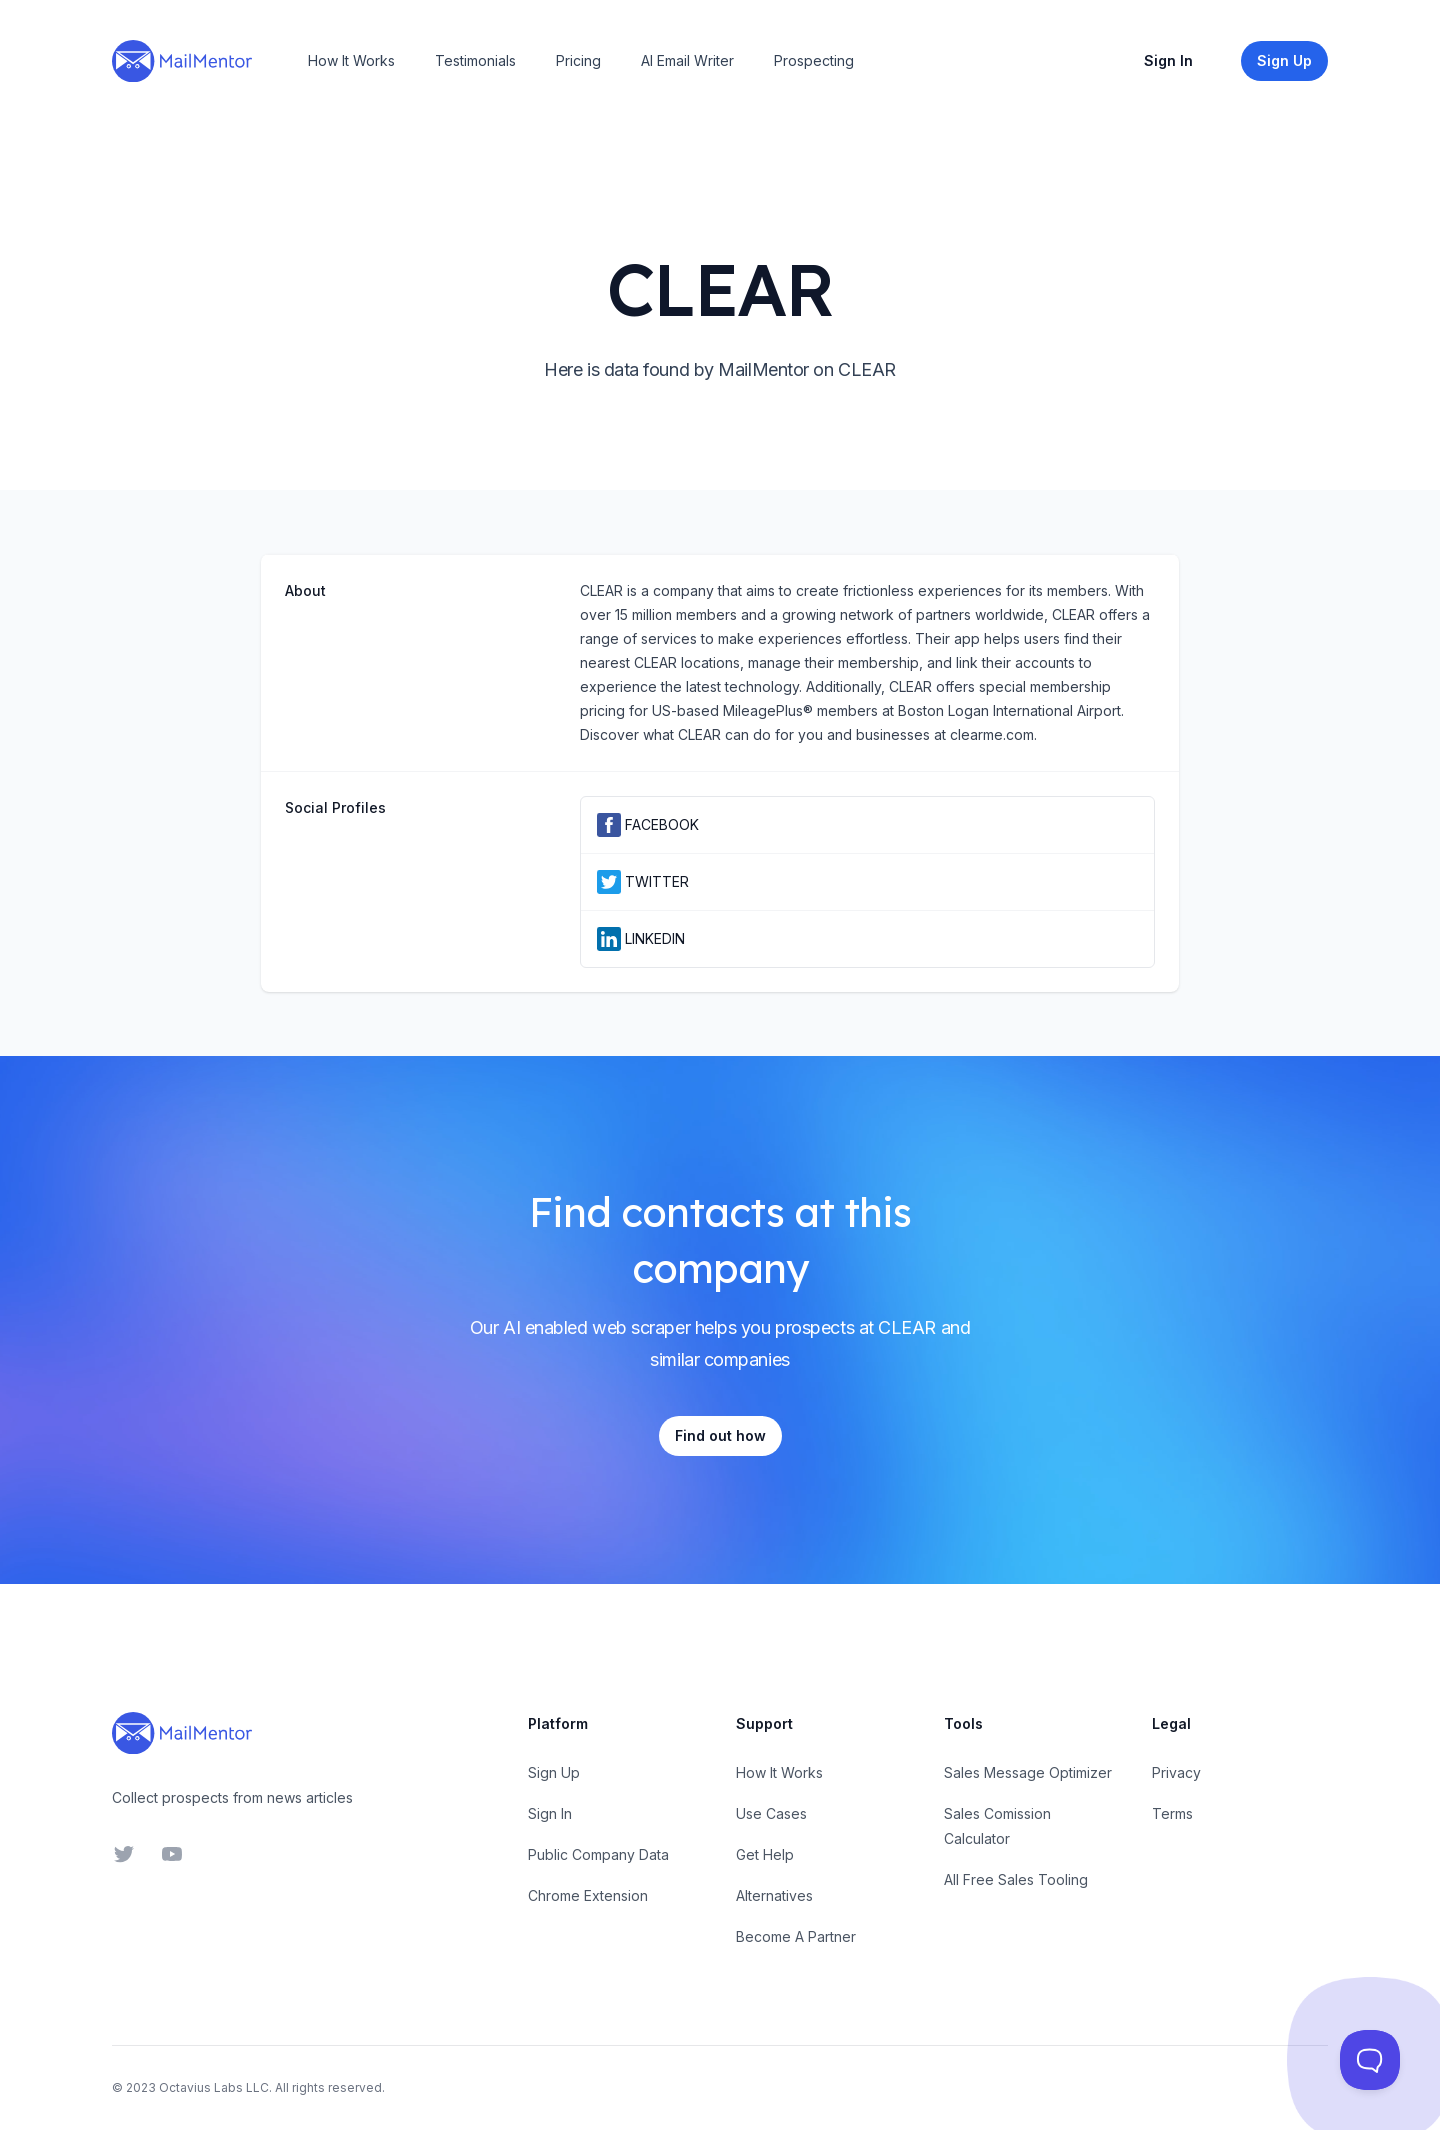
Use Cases (771, 1813)
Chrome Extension (588, 1895)
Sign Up (554, 1772)
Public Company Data (598, 1854)
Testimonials (475, 60)
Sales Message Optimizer (1028, 1772)
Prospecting (814, 60)
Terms (1172, 1813)
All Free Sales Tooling (1016, 1879)
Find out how (720, 1435)
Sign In (1168, 60)
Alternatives (774, 1895)
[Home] (182, 61)
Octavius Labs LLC (214, 2087)
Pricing (578, 60)
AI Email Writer (687, 60)
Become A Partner (796, 1936)
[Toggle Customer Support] (1370, 2060)
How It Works (351, 60)
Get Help (765, 1854)
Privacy (1176, 1772)
